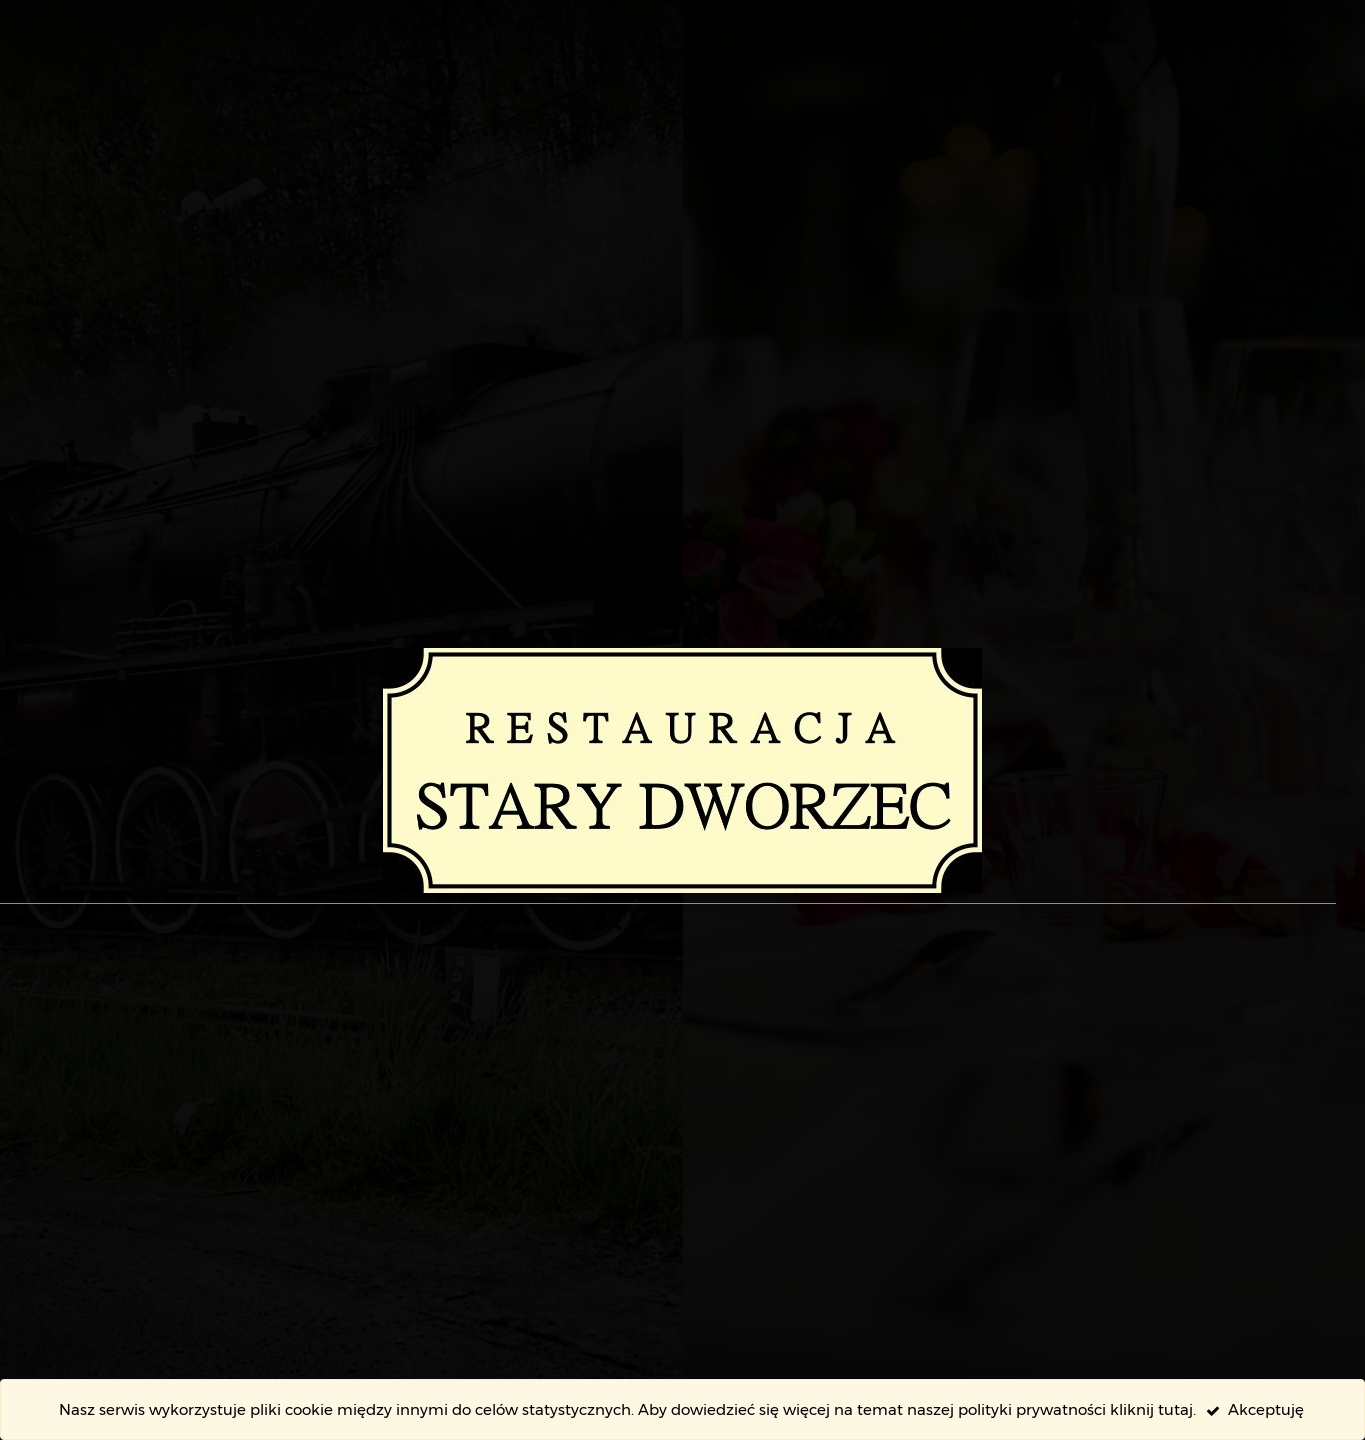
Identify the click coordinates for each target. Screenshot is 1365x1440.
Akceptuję (1255, 1409)
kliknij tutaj (1151, 1409)
